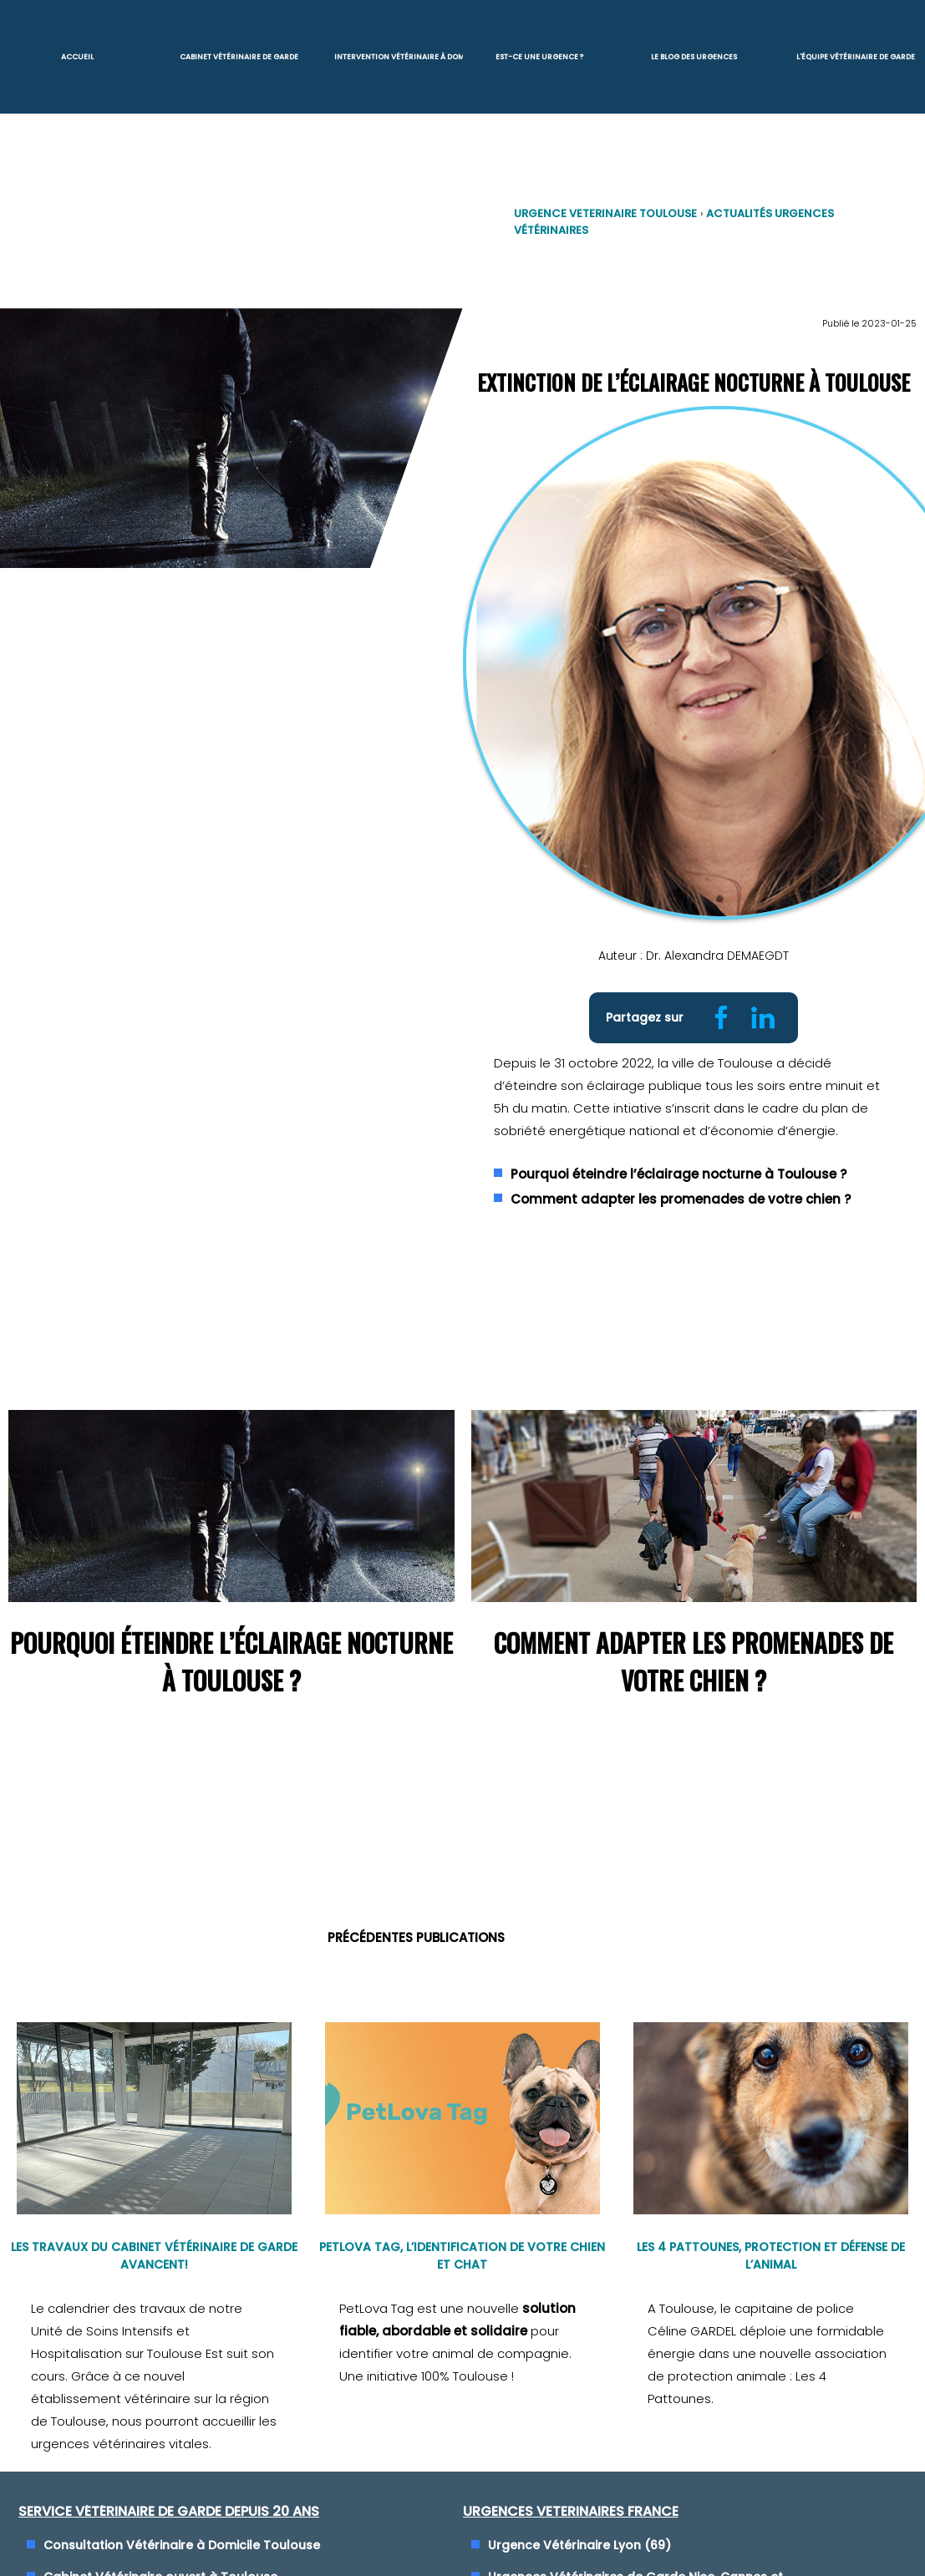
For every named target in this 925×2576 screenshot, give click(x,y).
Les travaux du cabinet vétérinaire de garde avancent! (154, 2229)
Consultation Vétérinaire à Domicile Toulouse (181, 2518)
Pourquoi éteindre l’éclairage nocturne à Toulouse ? (678, 1155)
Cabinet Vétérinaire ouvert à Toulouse (160, 2550)
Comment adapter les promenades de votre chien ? (681, 1180)
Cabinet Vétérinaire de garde (239, 55)
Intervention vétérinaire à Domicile (397, 55)
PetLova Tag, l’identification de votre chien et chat (462, 2229)
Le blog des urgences (694, 55)
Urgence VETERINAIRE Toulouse (604, 209)
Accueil (77, 55)
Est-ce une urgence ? (539, 55)
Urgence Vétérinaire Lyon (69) (579, 2518)
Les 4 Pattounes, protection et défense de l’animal (771, 2229)
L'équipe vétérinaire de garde (855, 55)
